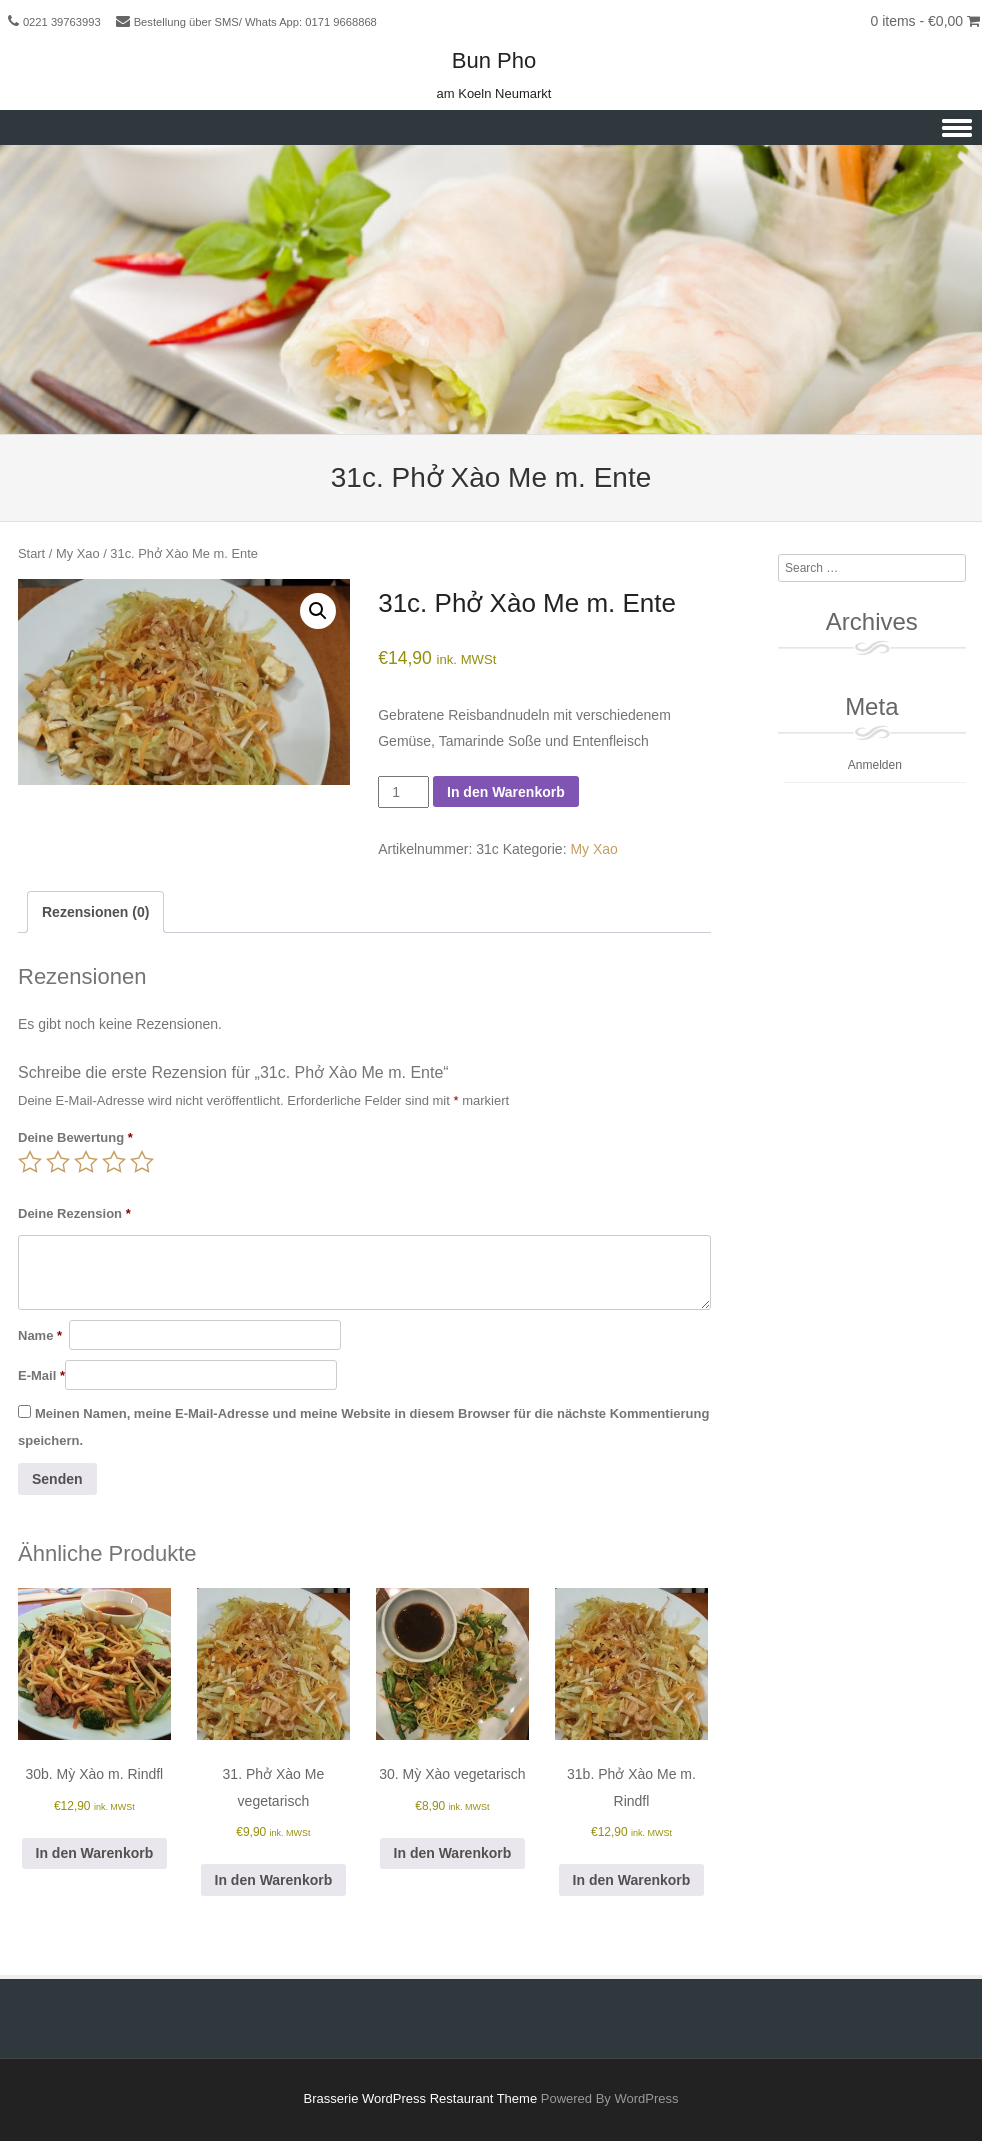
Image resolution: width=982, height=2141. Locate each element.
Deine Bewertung (75, 1137)
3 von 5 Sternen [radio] (86, 1162)
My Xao (78, 553)
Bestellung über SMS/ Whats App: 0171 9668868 (255, 22)
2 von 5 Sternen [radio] (58, 1162)
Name (40, 1335)
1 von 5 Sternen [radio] (30, 1162)
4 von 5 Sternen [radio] (114, 1162)
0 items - (925, 21)
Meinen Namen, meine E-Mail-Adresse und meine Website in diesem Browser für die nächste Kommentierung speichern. (363, 1427)
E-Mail (41, 1375)
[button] (318, 611)
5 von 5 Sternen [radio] (142, 1162)
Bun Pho (494, 60)
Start (31, 553)
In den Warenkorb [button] (95, 1853)
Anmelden (875, 765)
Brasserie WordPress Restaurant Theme (421, 2098)
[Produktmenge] (403, 792)
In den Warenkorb (506, 792)
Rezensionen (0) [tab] (95, 912)
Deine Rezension (74, 1213)
